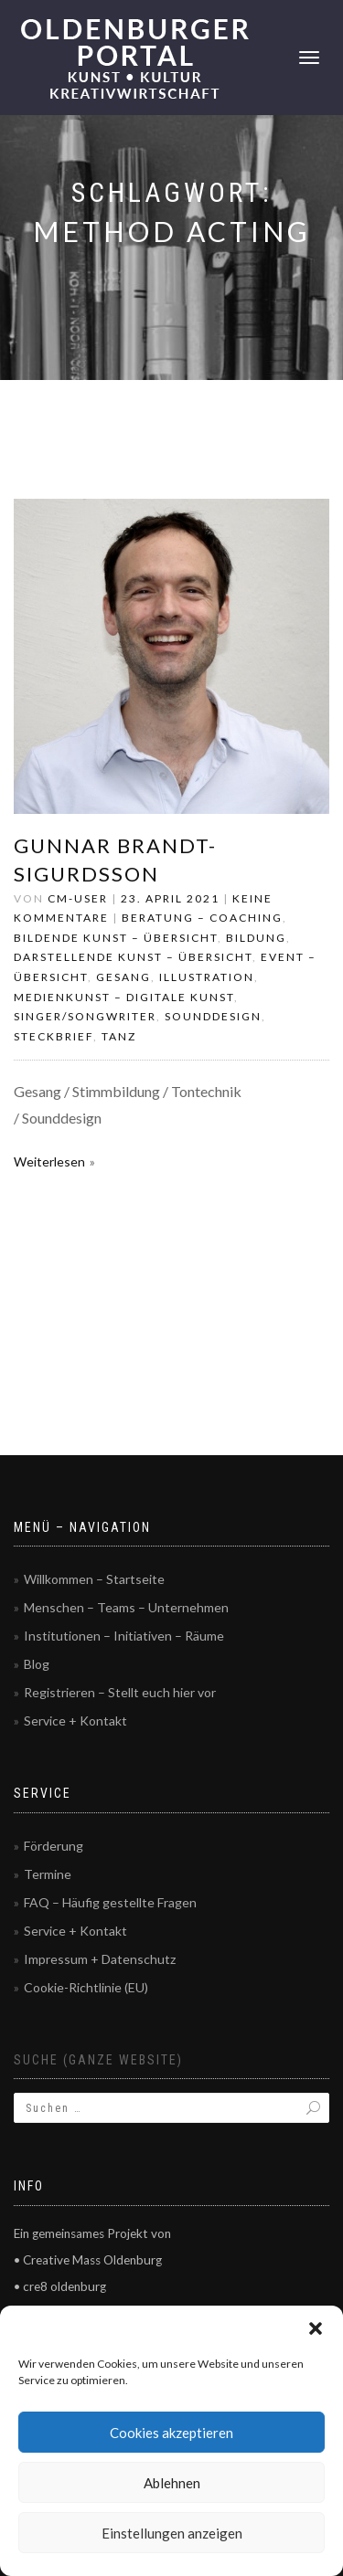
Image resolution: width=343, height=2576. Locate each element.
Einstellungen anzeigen (172, 2533)
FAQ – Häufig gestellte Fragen (110, 1902)
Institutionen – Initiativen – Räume (124, 1635)
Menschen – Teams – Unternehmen (126, 1607)
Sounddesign (213, 1016)
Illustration (206, 977)
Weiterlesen (49, 1161)
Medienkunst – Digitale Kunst (124, 997)
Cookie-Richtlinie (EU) (86, 1987)
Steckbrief (53, 1036)
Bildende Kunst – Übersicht (116, 938)
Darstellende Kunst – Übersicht (133, 957)
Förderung (53, 1845)
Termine (47, 1874)
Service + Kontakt (75, 1720)
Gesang (123, 977)
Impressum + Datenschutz (100, 1959)
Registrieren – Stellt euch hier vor (120, 1692)
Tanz (119, 1036)
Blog (36, 1664)
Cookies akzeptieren (171, 2432)
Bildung (256, 938)
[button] (315, 2328)
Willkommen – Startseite (94, 1579)
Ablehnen (172, 2483)
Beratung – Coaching (202, 917)
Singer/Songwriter (85, 1016)
